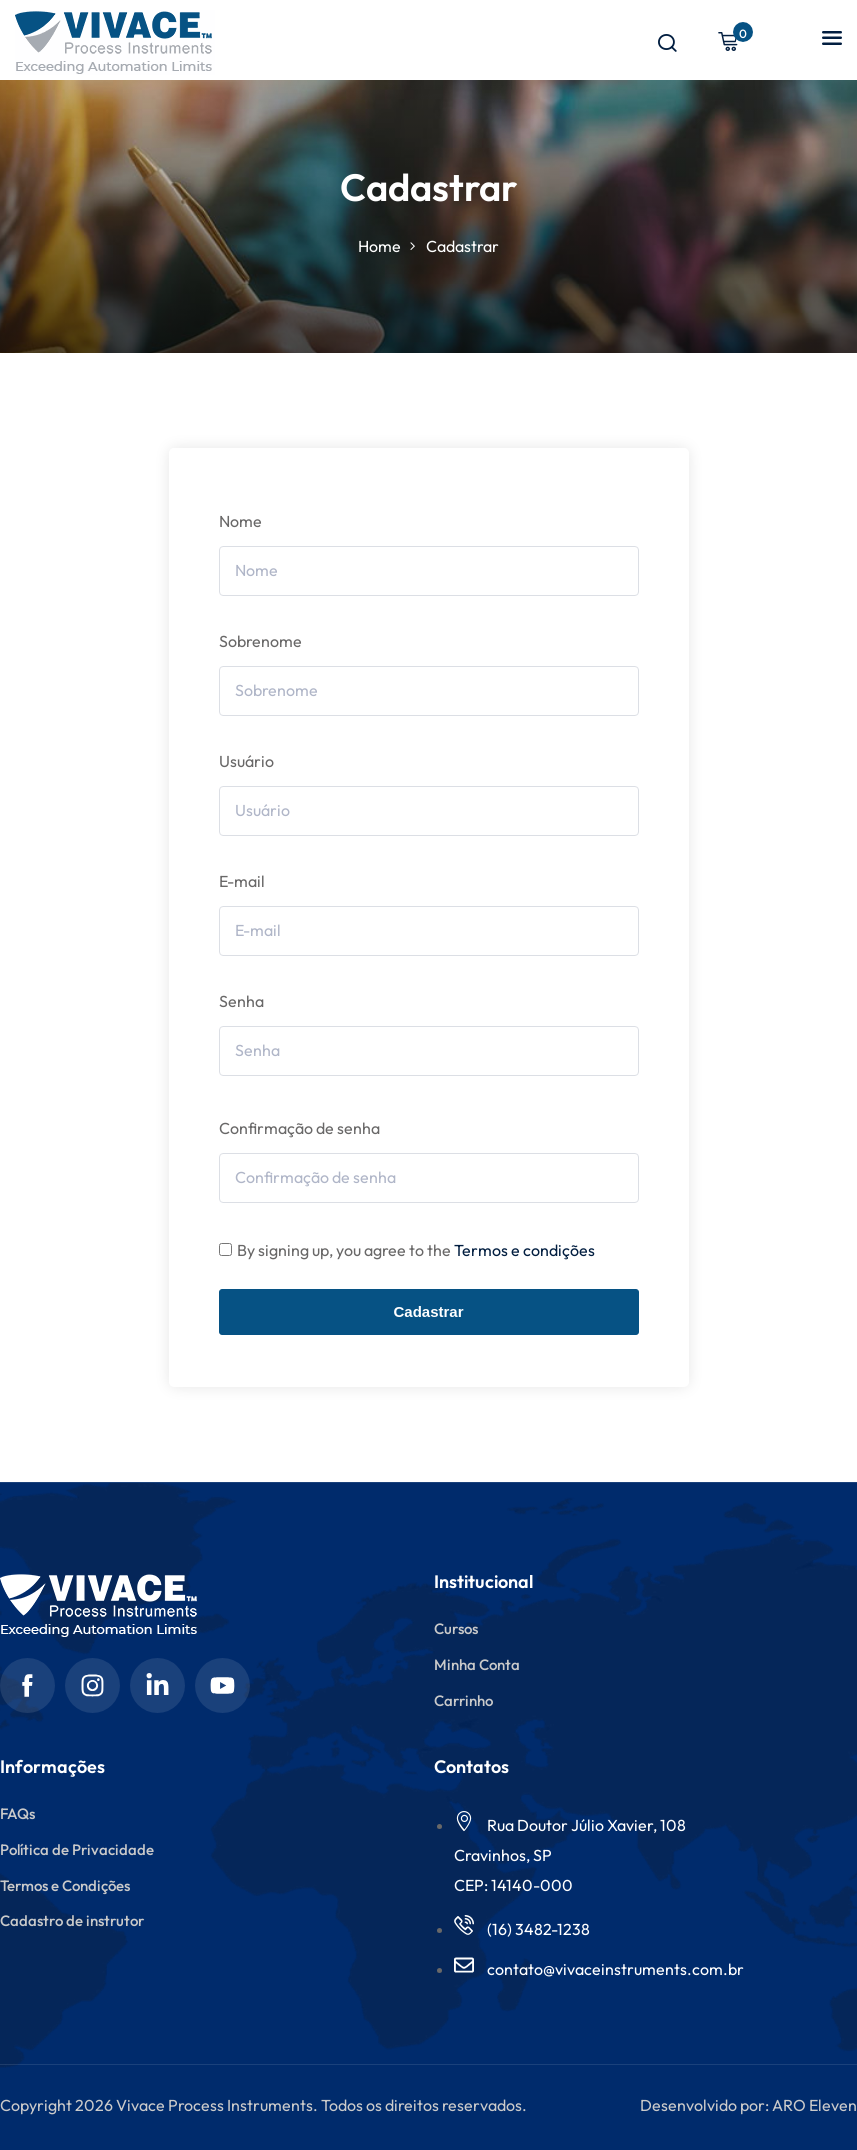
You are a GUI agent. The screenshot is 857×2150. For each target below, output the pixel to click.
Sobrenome (260, 641)
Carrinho (463, 1700)
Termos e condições (524, 1250)
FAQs (17, 1813)
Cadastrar (428, 1311)
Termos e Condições (65, 1885)
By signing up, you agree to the (416, 1250)
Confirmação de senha (299, 1128)
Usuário (246, 761)
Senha (241, 1001)
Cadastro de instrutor (72, 1920)
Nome (240, 521)
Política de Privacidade (77, 1849)
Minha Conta (477, 1664)
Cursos (456, 1628)
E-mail (242, 881)
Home (379, 246)
